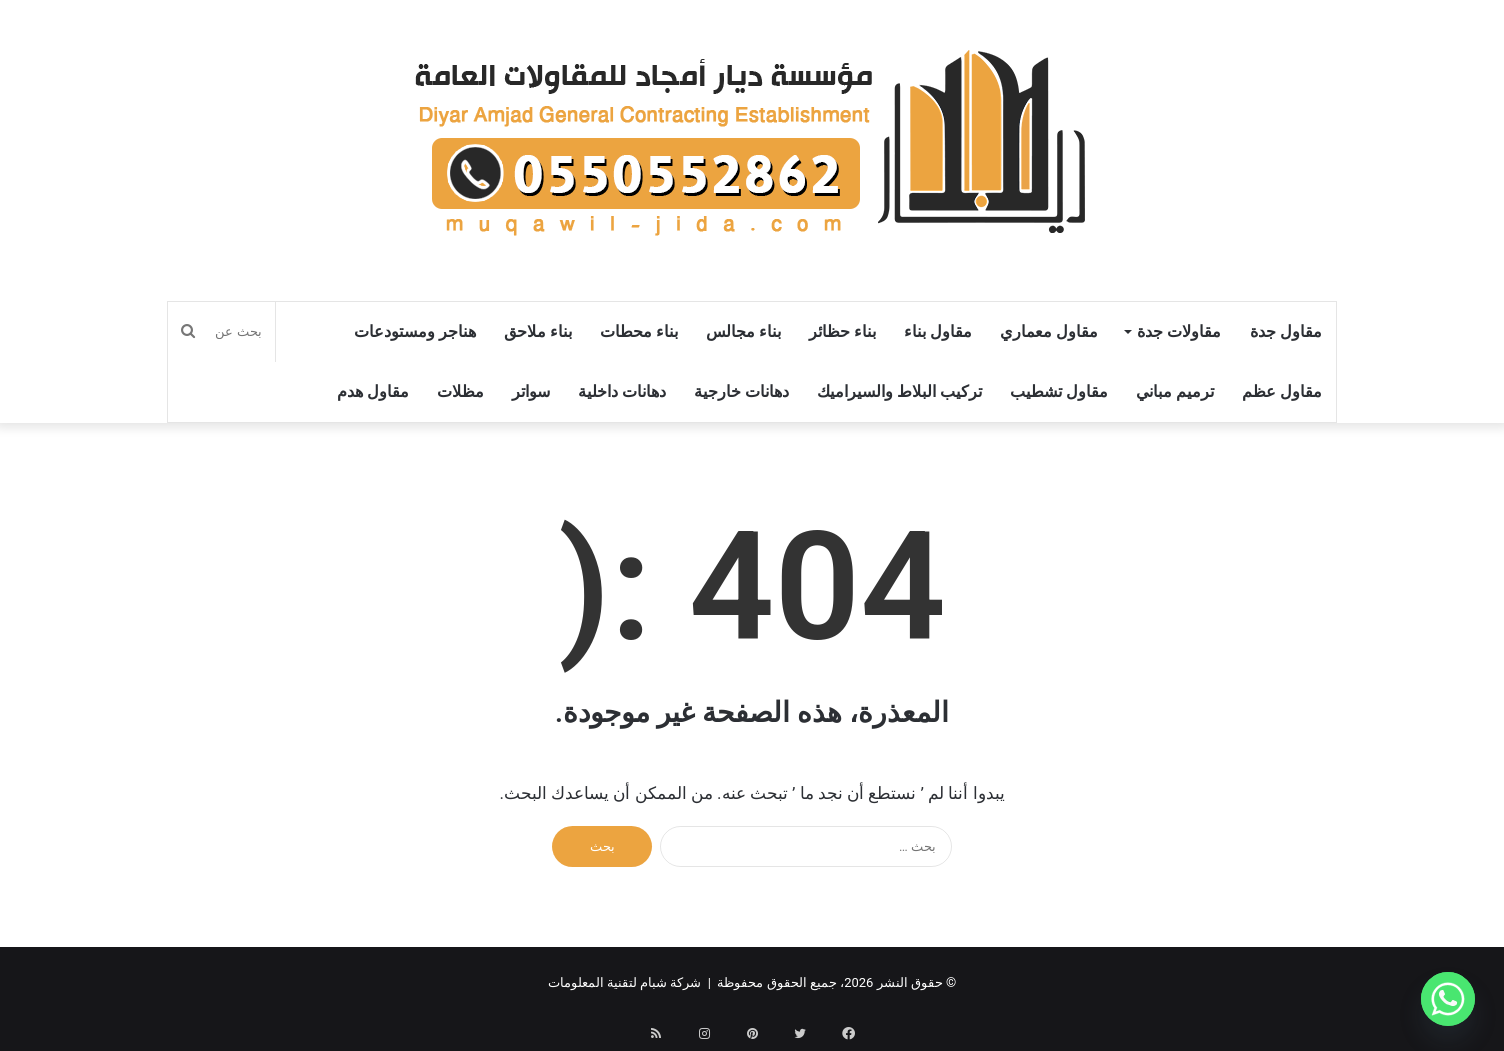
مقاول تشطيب (1059, 391)
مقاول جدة (1286, 331)
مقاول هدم (373, 391)
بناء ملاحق (538, 331)
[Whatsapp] (1448, 999)
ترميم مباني (1175, 391)
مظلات (460, 391)
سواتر (531, 391)
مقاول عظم (1282, 391)
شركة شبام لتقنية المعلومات (625, 982)
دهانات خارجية (741, 391)
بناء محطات (639, 331)
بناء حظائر (842, 331)
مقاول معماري (1049, 331)
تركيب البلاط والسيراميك (899, 391)
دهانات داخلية (622, 391)
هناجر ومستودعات (415, 331)
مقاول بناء (938, 331)
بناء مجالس (743, 331)
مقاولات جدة (1179, 331)
